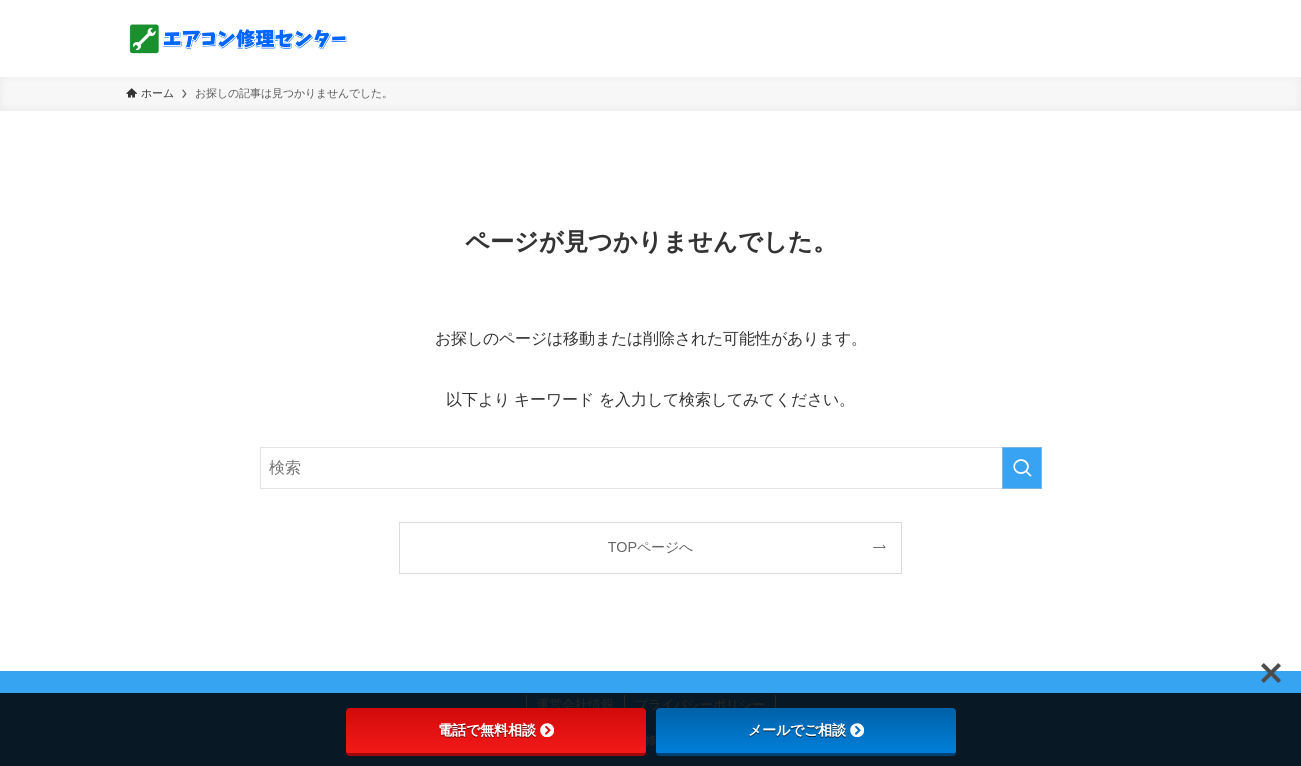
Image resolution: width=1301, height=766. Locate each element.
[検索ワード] (651, 468)
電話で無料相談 (496, 730)
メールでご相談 (806, 730)
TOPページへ (650, 547)
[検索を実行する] (1022, 468)
